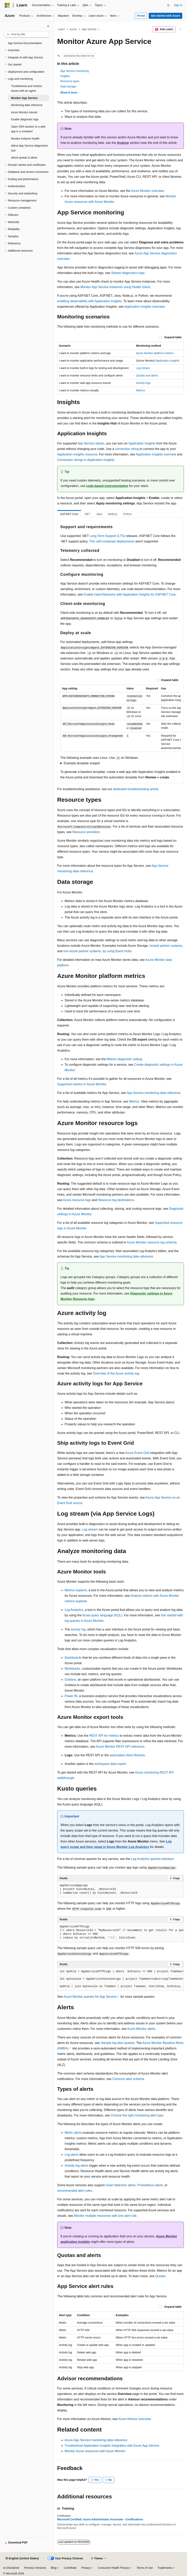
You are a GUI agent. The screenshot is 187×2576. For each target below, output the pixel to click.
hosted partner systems (165, 945)
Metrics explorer (76, 1590)
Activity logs (143, 382)
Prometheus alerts (150, 2185)
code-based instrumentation (107, 486)
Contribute (70, 2567)
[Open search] (168, 5)
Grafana (70, 1679)
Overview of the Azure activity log (116, 1373)
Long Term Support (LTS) (107, 536)
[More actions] (180, 29)
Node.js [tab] (112, 514)
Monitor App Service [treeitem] (24, 98)
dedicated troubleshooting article (135, 789)
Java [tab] (99, 514)
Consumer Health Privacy (113, 2567)
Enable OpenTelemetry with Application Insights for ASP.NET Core (129, 594)
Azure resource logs (77, 1200)
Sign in (178, 5)
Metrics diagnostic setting (124, 1059)
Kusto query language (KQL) (102, 1615)
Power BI (71, 1696)
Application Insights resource (77, 454)
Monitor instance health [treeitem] (25, 138)
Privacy (85, 2567)
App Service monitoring (74, 71)
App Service (89, 29)
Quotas (160, 2276)
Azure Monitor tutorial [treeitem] (24, 112)
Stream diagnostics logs (128, 273)
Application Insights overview (144, 306)
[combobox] (27, 34)
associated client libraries (127, 1755)
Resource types (69, 81)
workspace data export (110, 1763)
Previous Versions (35, 2567)
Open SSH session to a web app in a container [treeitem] (28, 129)
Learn (61, 29)
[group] (120, 718)
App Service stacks (90, 443)
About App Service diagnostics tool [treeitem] (29, 148)
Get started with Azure (165, 15)
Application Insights (167, 360)
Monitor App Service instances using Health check (115, 287)
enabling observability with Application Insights (89, 301)
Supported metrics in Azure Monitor (81, 1084)
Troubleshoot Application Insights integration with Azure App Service (112, 2445)
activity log (78, 1629)
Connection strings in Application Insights (85, 460)
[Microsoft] (7, 5)
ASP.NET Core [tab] (69, 514)
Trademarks (165, 2567)
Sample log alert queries (118, 2043)
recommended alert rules (74, 2190)
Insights (65, 76)
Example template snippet (82, 763)
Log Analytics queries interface (152, 1859)
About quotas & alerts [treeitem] (24, 157)
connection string (127, 449)
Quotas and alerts (147, 375)
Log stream (143, 368)
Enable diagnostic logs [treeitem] (24, 119)
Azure (73, 29)
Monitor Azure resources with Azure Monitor (95, 2451)
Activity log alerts (76, 2165)
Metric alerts (73, 2132)
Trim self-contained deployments (112, 541)
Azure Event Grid (137, 1452)
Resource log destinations (116, 1200)
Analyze (122, 142)
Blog (53, 2567)
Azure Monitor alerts (141, 2028)
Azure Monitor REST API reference (120, 1746)
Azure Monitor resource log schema (152, 1242)
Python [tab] (127, 514)
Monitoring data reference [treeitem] (26, 105)
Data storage (68, 86)
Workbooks (72, 1668)
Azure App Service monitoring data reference (96, 2440)
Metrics (140, 390)
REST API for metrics (104, 1735)
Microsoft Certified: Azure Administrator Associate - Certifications (100, 2519)
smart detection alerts (120, 2185)
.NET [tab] (87, 514)
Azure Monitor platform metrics (155, 353)
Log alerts (71, 2154)
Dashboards (73, 1657)
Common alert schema (128, 2079)
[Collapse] (48, 26)
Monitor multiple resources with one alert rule (105, 2215)
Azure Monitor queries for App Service (89, 1996)
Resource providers (86, 832)
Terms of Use (145, 2567)
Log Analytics (74, 1609)
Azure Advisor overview (134, 2419)
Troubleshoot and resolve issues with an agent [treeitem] (26, 88)
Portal (141, 15)
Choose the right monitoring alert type (137, 2115)
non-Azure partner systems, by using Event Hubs (97, 951)
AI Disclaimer (11, 2567)
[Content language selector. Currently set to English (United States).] (22, 2558)
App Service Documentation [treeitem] (25, 43)
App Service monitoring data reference (153, 1092)
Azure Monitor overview (147, 190)
